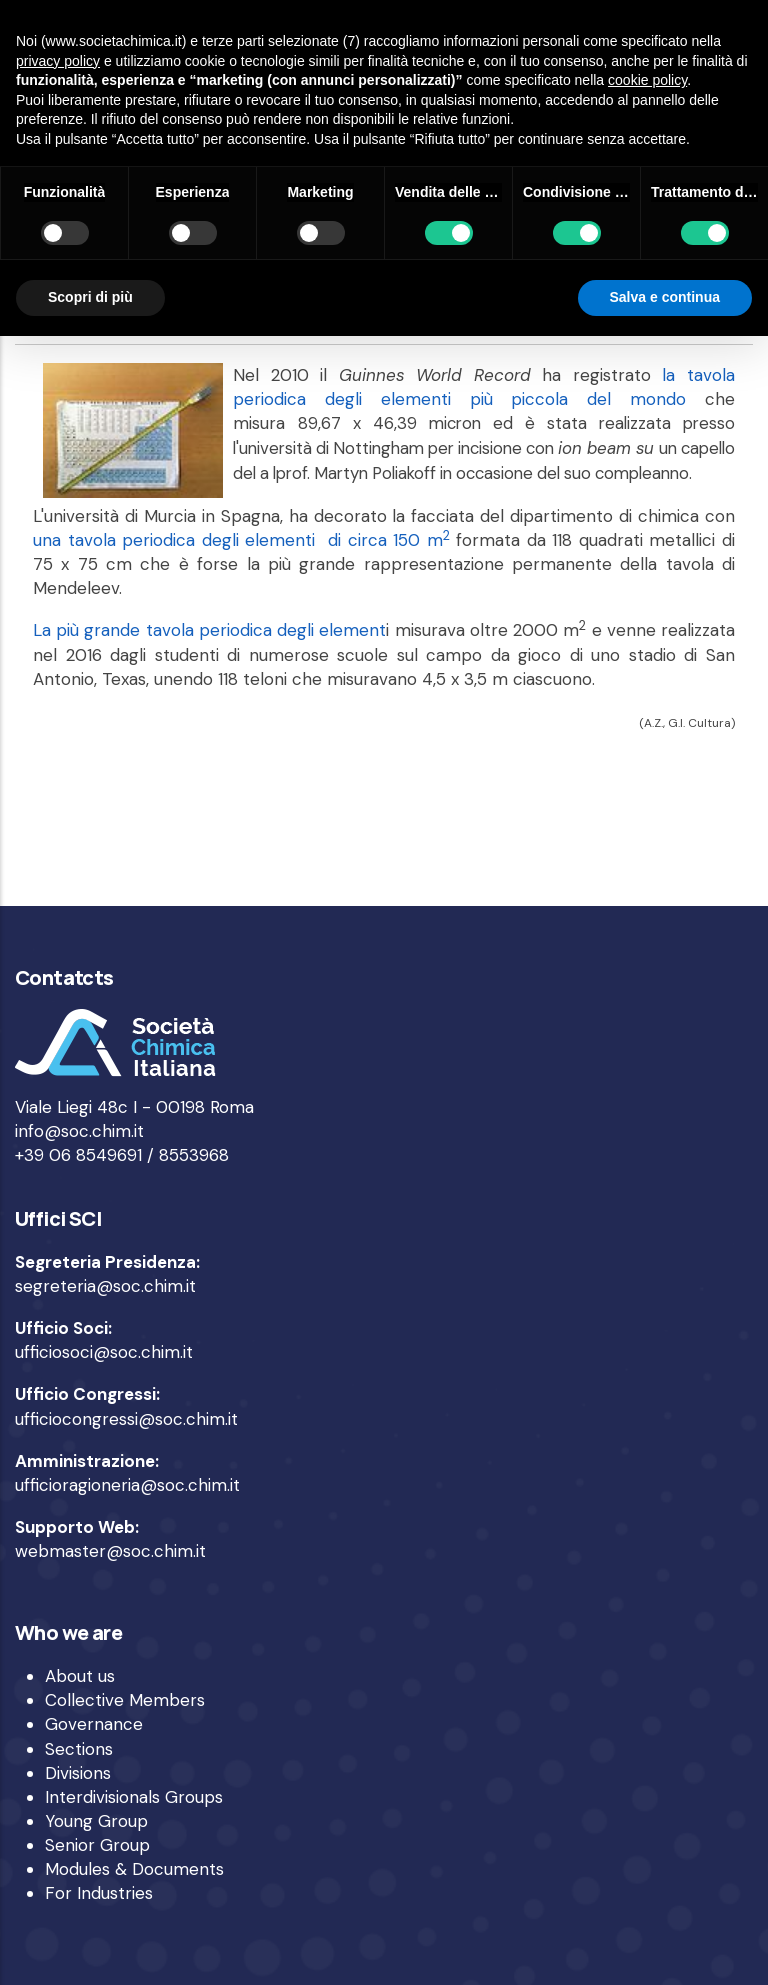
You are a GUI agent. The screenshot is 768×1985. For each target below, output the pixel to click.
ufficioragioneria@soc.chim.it (127, 1485)
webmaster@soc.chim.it (110, 1551)
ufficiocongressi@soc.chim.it (126, 1419)
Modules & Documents (134, 1869)
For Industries (99, 1893)
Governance (94, 1724)
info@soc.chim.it (79, 1131)
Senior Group (97, 1845)
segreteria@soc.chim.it (105, 1286)
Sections (79, 1749)
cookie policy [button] (647, 80)
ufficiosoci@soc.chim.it (104, 1352)
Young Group (96, 1821)
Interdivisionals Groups (134, 1797)
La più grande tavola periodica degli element (209, 630)
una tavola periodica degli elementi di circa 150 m (241, 540)
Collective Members (125, 1700)
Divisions (78, 1773)
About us (80, 1676)
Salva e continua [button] (665, 297)
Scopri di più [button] (90, 297)
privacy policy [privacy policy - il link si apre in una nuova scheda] (58, 61)
